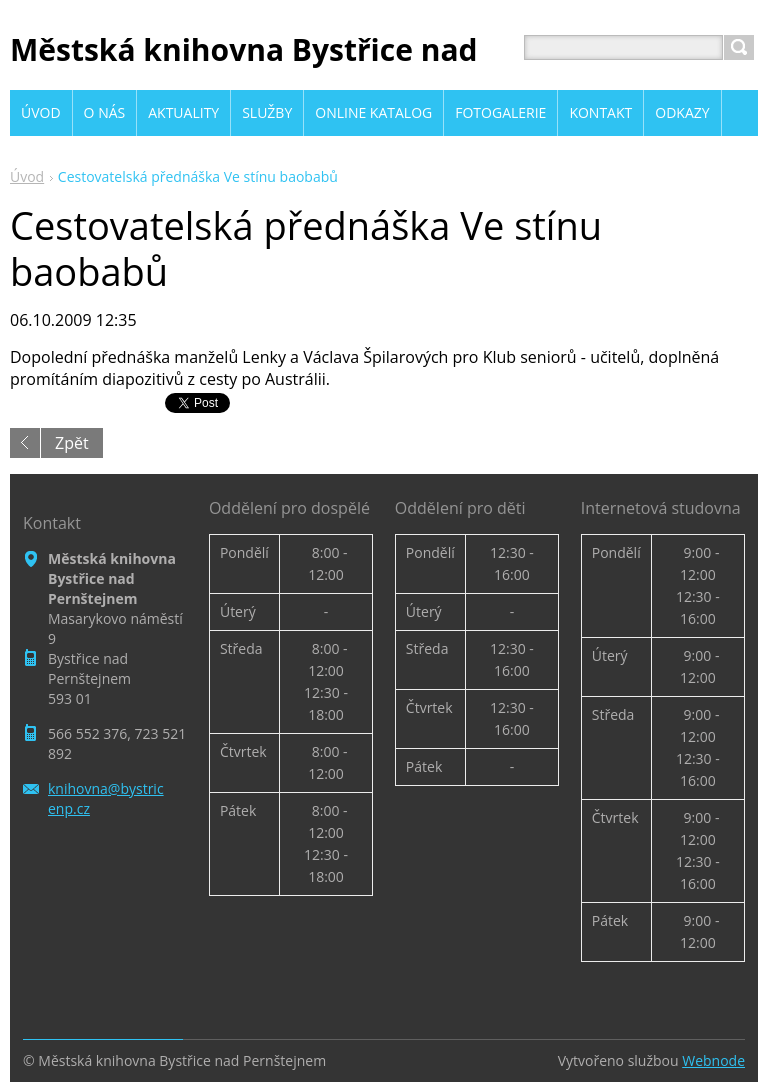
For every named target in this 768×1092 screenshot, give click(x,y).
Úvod (27, 176)
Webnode (713, 1060)
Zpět (72, 443)
